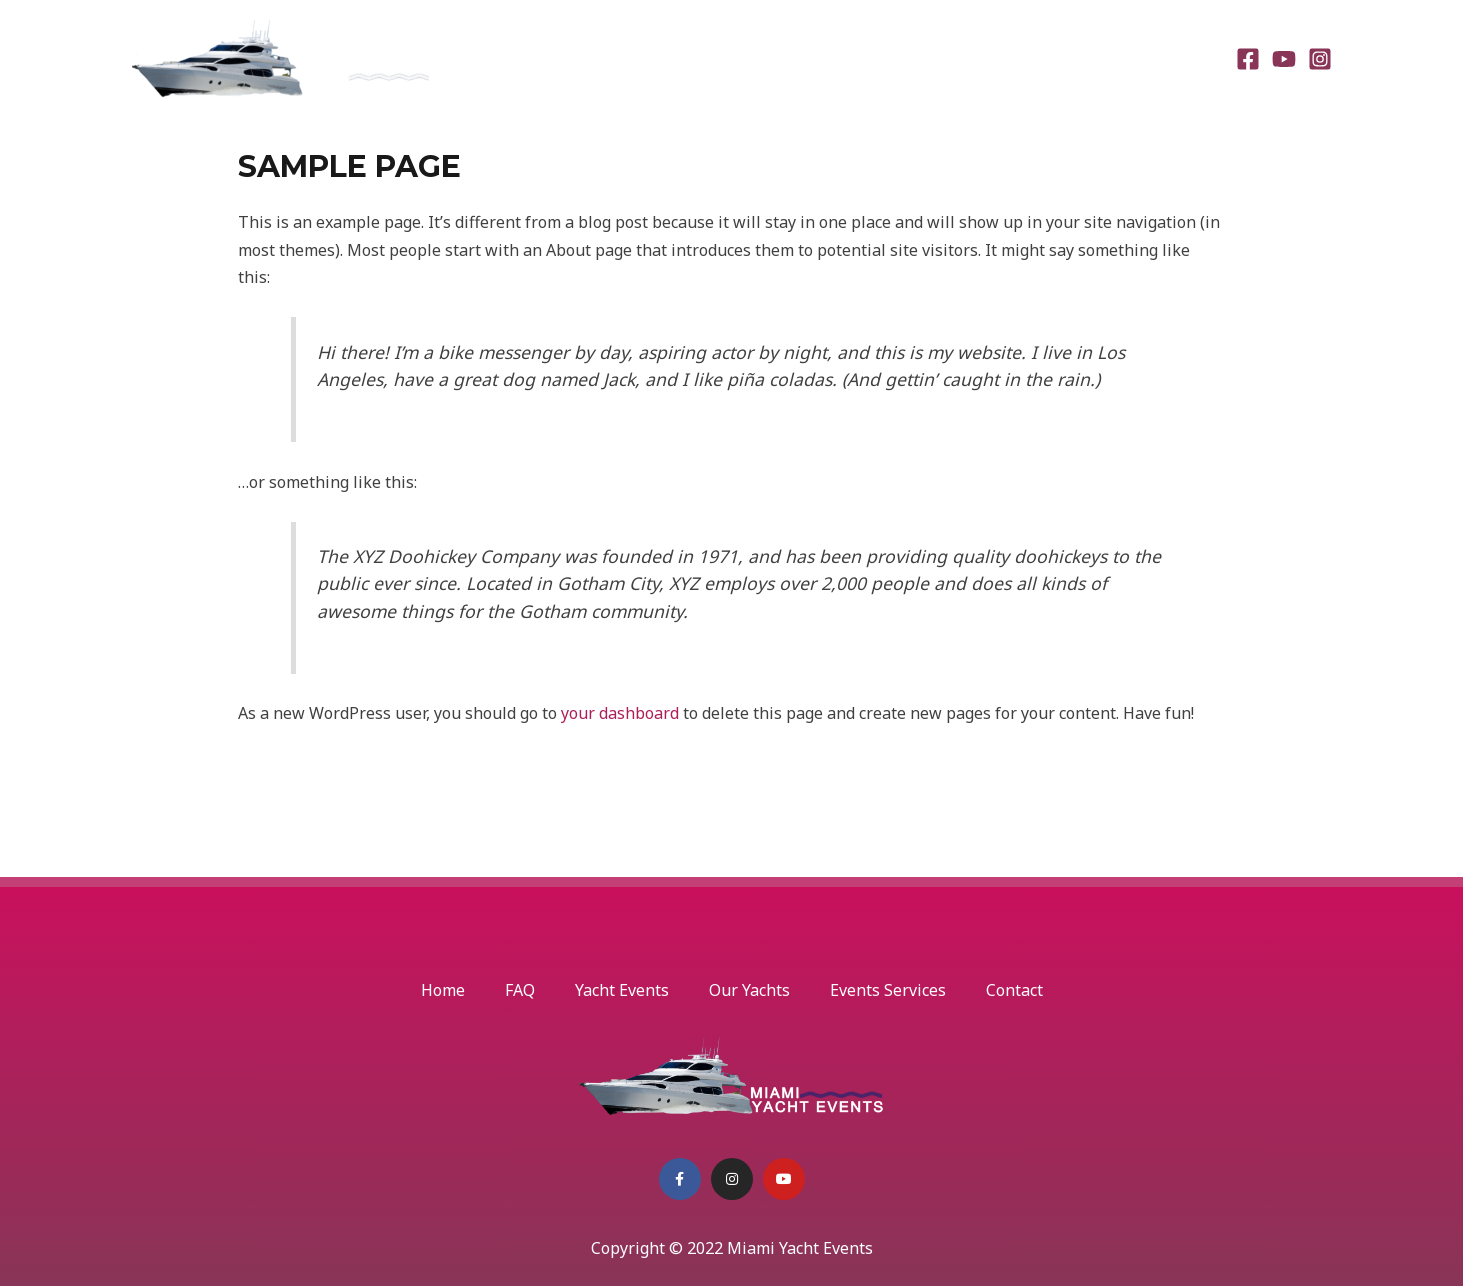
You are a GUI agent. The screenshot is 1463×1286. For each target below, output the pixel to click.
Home (640, 58)
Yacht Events (803, 58)
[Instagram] (1320, 59)
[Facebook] (1248, 59)
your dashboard (620, 713)
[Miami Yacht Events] (282, 56)
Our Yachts (922, 58)
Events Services (1053, 58)
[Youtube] (1284, 59)
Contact (1171, 58)
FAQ (709, 58)
